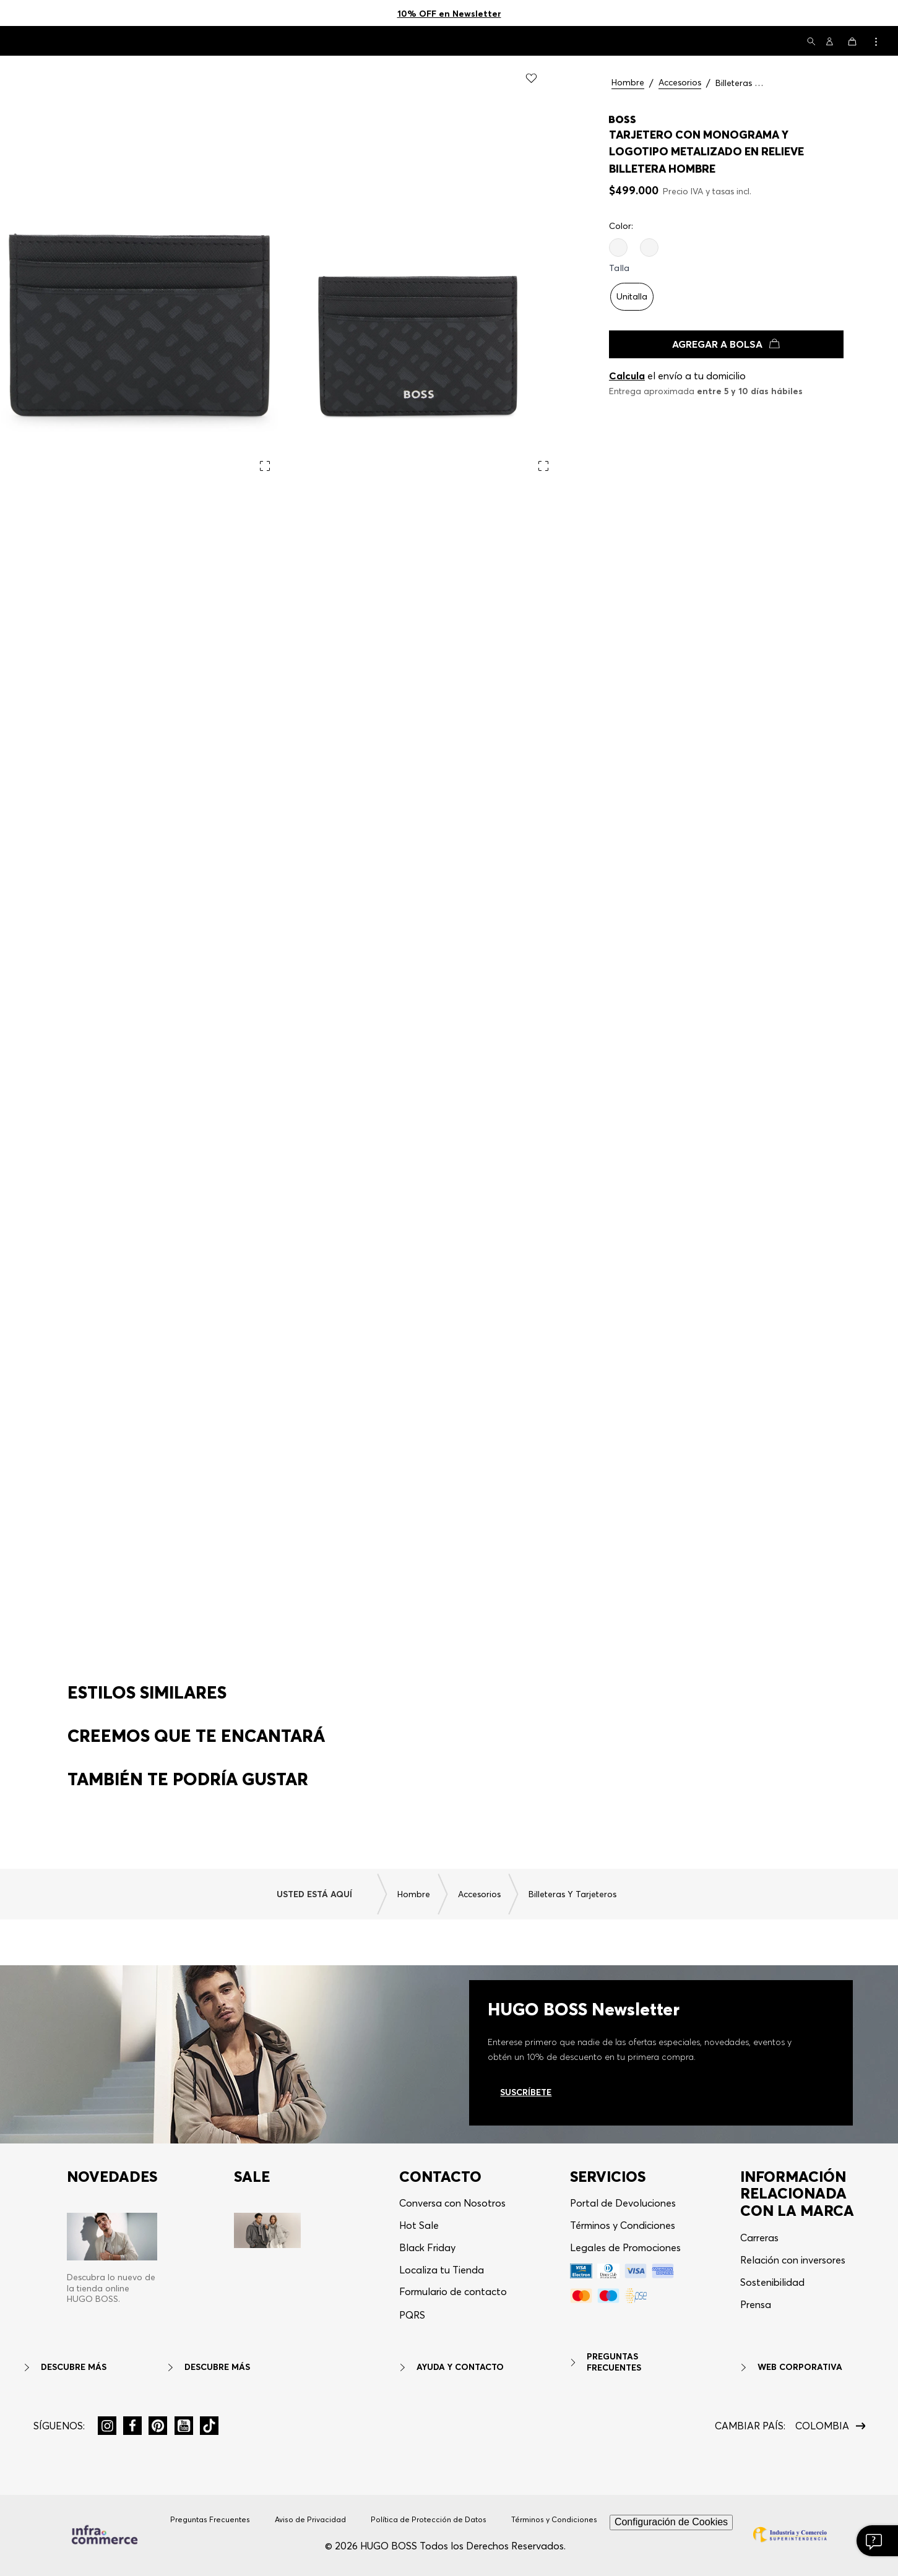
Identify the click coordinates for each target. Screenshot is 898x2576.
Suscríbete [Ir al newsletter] (525, 2110)
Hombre (627, 82)
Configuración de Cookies (671, 2540)
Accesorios (679, 82)
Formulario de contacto (453, 2309)
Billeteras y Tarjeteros (740, 83)
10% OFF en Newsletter (449, 13)
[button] (811, 42)
